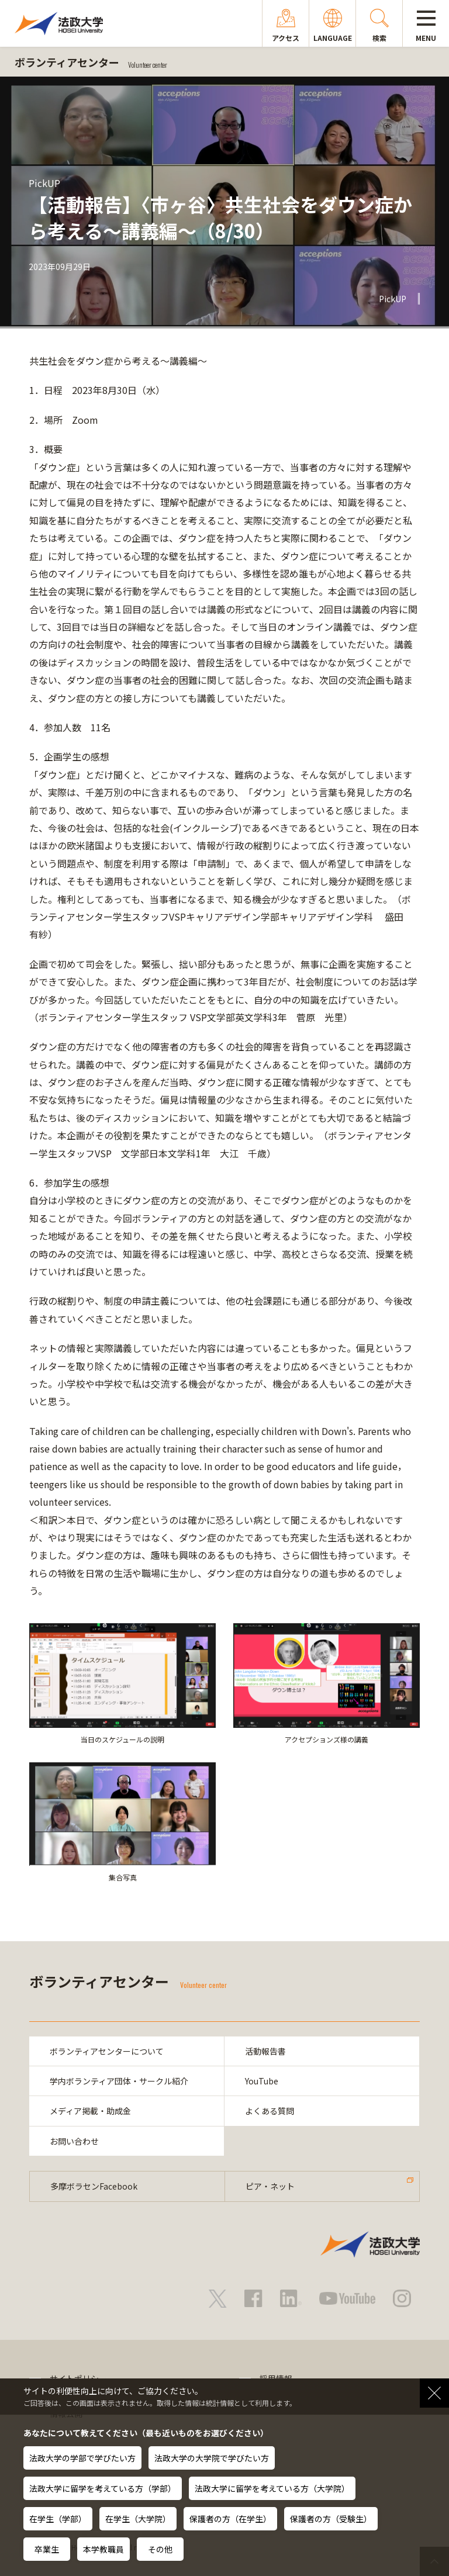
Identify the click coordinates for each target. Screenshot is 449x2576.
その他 (160, 2549)
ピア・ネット (270, 2186)
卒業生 (46, 2549)
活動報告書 (265, 2051)
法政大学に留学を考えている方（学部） (102, 2488)
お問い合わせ (74, 2141)
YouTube (261, 2081)
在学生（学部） (58, 2519)
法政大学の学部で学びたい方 (82, 2458)
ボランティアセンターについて (107, 2051)
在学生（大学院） (138, 2519)
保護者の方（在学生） (230, 2519)
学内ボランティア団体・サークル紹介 (119, 2081)
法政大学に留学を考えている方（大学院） (272, 2488)
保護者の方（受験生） (331, 2519)
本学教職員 (103, 2549)
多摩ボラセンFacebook (93, 2186)
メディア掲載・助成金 (90, 2111)
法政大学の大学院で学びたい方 (211, 2458)
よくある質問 (269, 2111)
